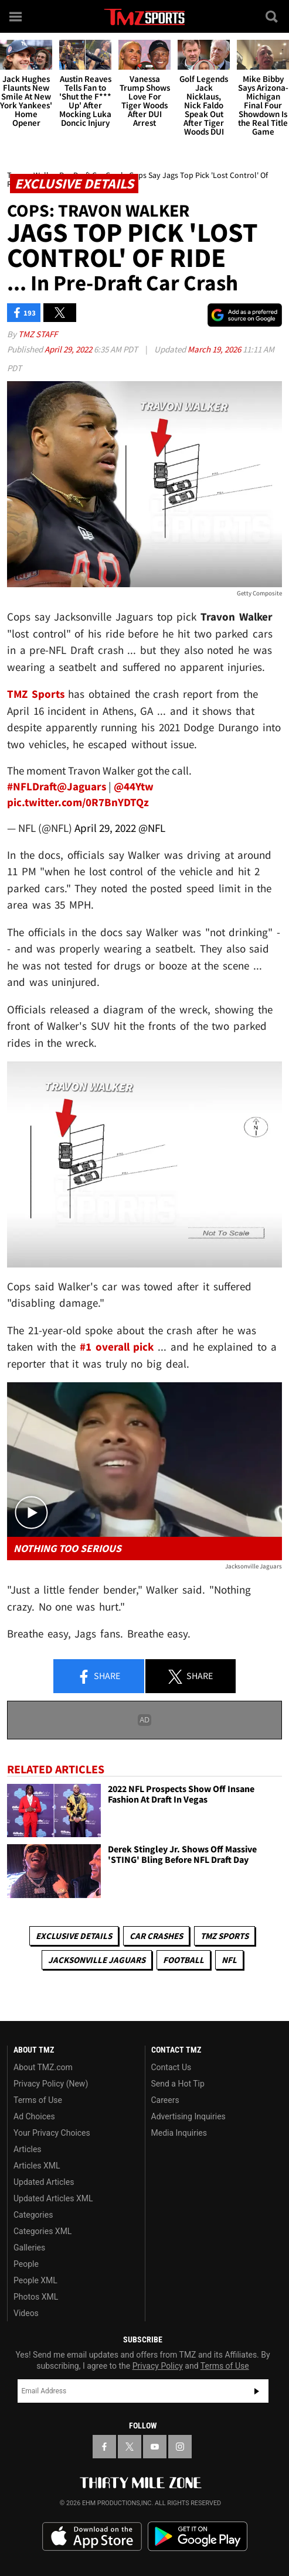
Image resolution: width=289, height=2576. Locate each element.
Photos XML (35, 2296)
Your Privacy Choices (51, 2132)
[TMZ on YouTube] (154, 2446)
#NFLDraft (32, 786)
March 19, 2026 (215, 349)
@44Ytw (134, 786)
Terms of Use (37, 2100)
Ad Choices (34, 2116)
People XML (35, 2280)
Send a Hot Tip (178, 2083)
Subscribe (256, 2391)
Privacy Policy (157, 2366)
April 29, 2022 (69, 349)
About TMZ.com (43, 2067)
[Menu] (16, 16)
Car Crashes (156, 1935)
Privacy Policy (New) (50, 2083)
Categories (33, 2214)
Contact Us (171, 2067)
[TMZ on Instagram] (180, 2446)
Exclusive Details (74, 1935)
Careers (165, 2100)
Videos (26, 2313)
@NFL (151, 828)
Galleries (29, 2247)
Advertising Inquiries (188, 2116)
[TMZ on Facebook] (104, 2446)
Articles (27, 2149)
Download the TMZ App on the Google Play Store (197, 2536)
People (26, 2264)
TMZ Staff (37, 334)
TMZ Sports (35, 694)
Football (183, 1959)
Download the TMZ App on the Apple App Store (92, 2536)
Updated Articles (43, 2182)
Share (98, 1677)
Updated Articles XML (53, 2198)
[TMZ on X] (129, 2446)
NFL (229, 1959)
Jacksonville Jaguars (96, 1959)
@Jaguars (81, 786)
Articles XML (36, 2165)
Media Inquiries (179, 2132)
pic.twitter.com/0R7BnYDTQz (78, 802)
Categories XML (42, 2231)
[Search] (272, 16)
